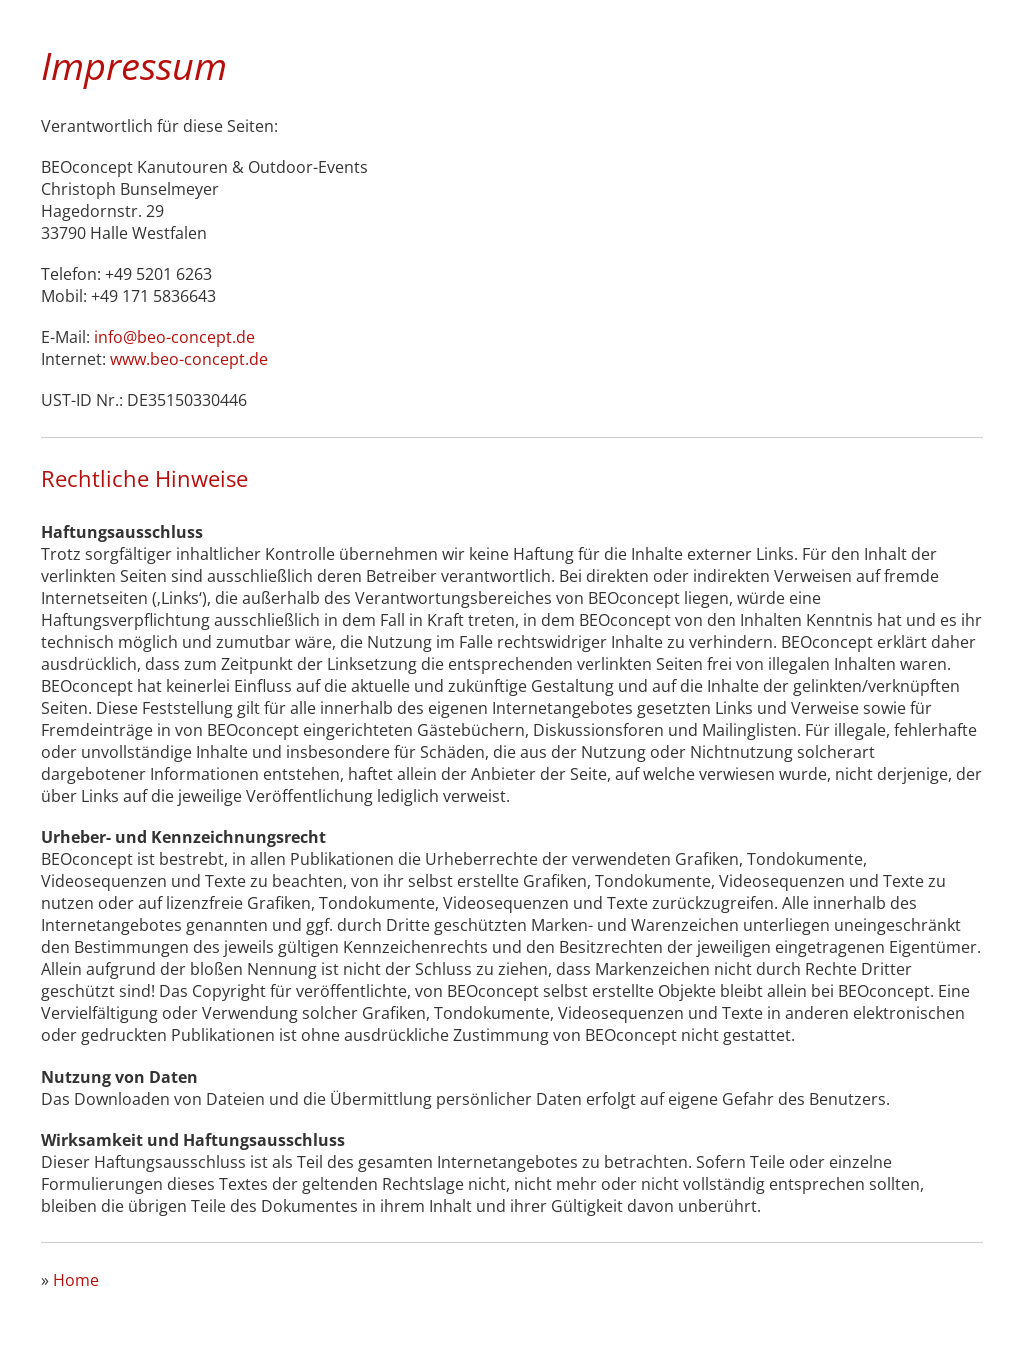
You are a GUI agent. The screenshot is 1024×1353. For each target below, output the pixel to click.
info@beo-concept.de (174, 337)
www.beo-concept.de (189, 359)
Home (76, 1280)
